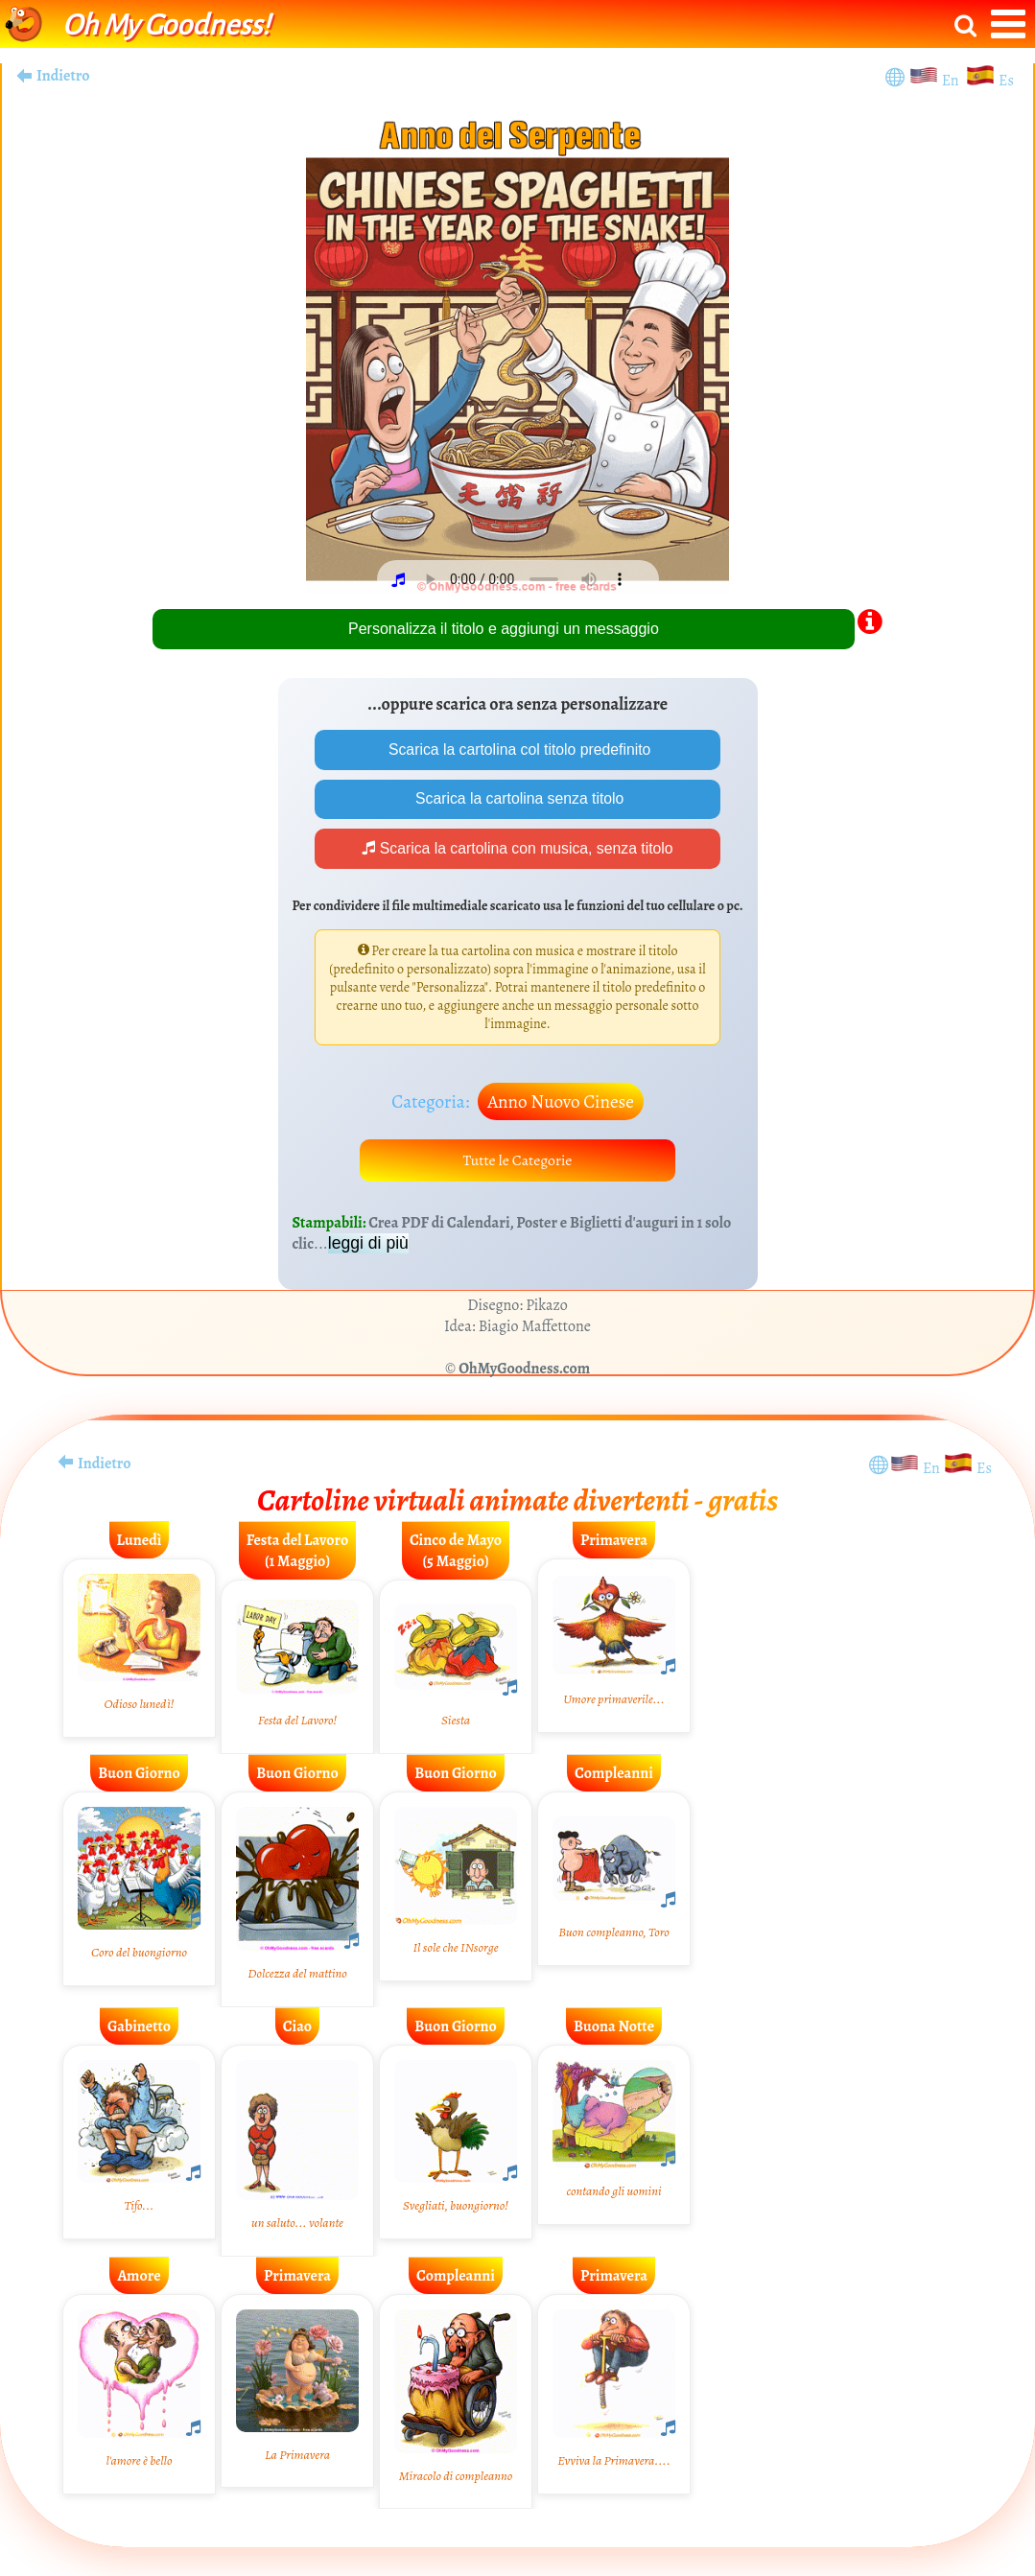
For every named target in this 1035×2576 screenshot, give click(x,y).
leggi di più (368, 1246)
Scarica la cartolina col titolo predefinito (518, 749)
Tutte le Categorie (518, 1163)
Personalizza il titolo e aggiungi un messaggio (503, 629)
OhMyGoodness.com (524, 1372)
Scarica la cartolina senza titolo (517, 799)
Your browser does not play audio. (525, 579)
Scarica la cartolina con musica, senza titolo (517, 849)
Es (1006, 80)
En (953, 80)
